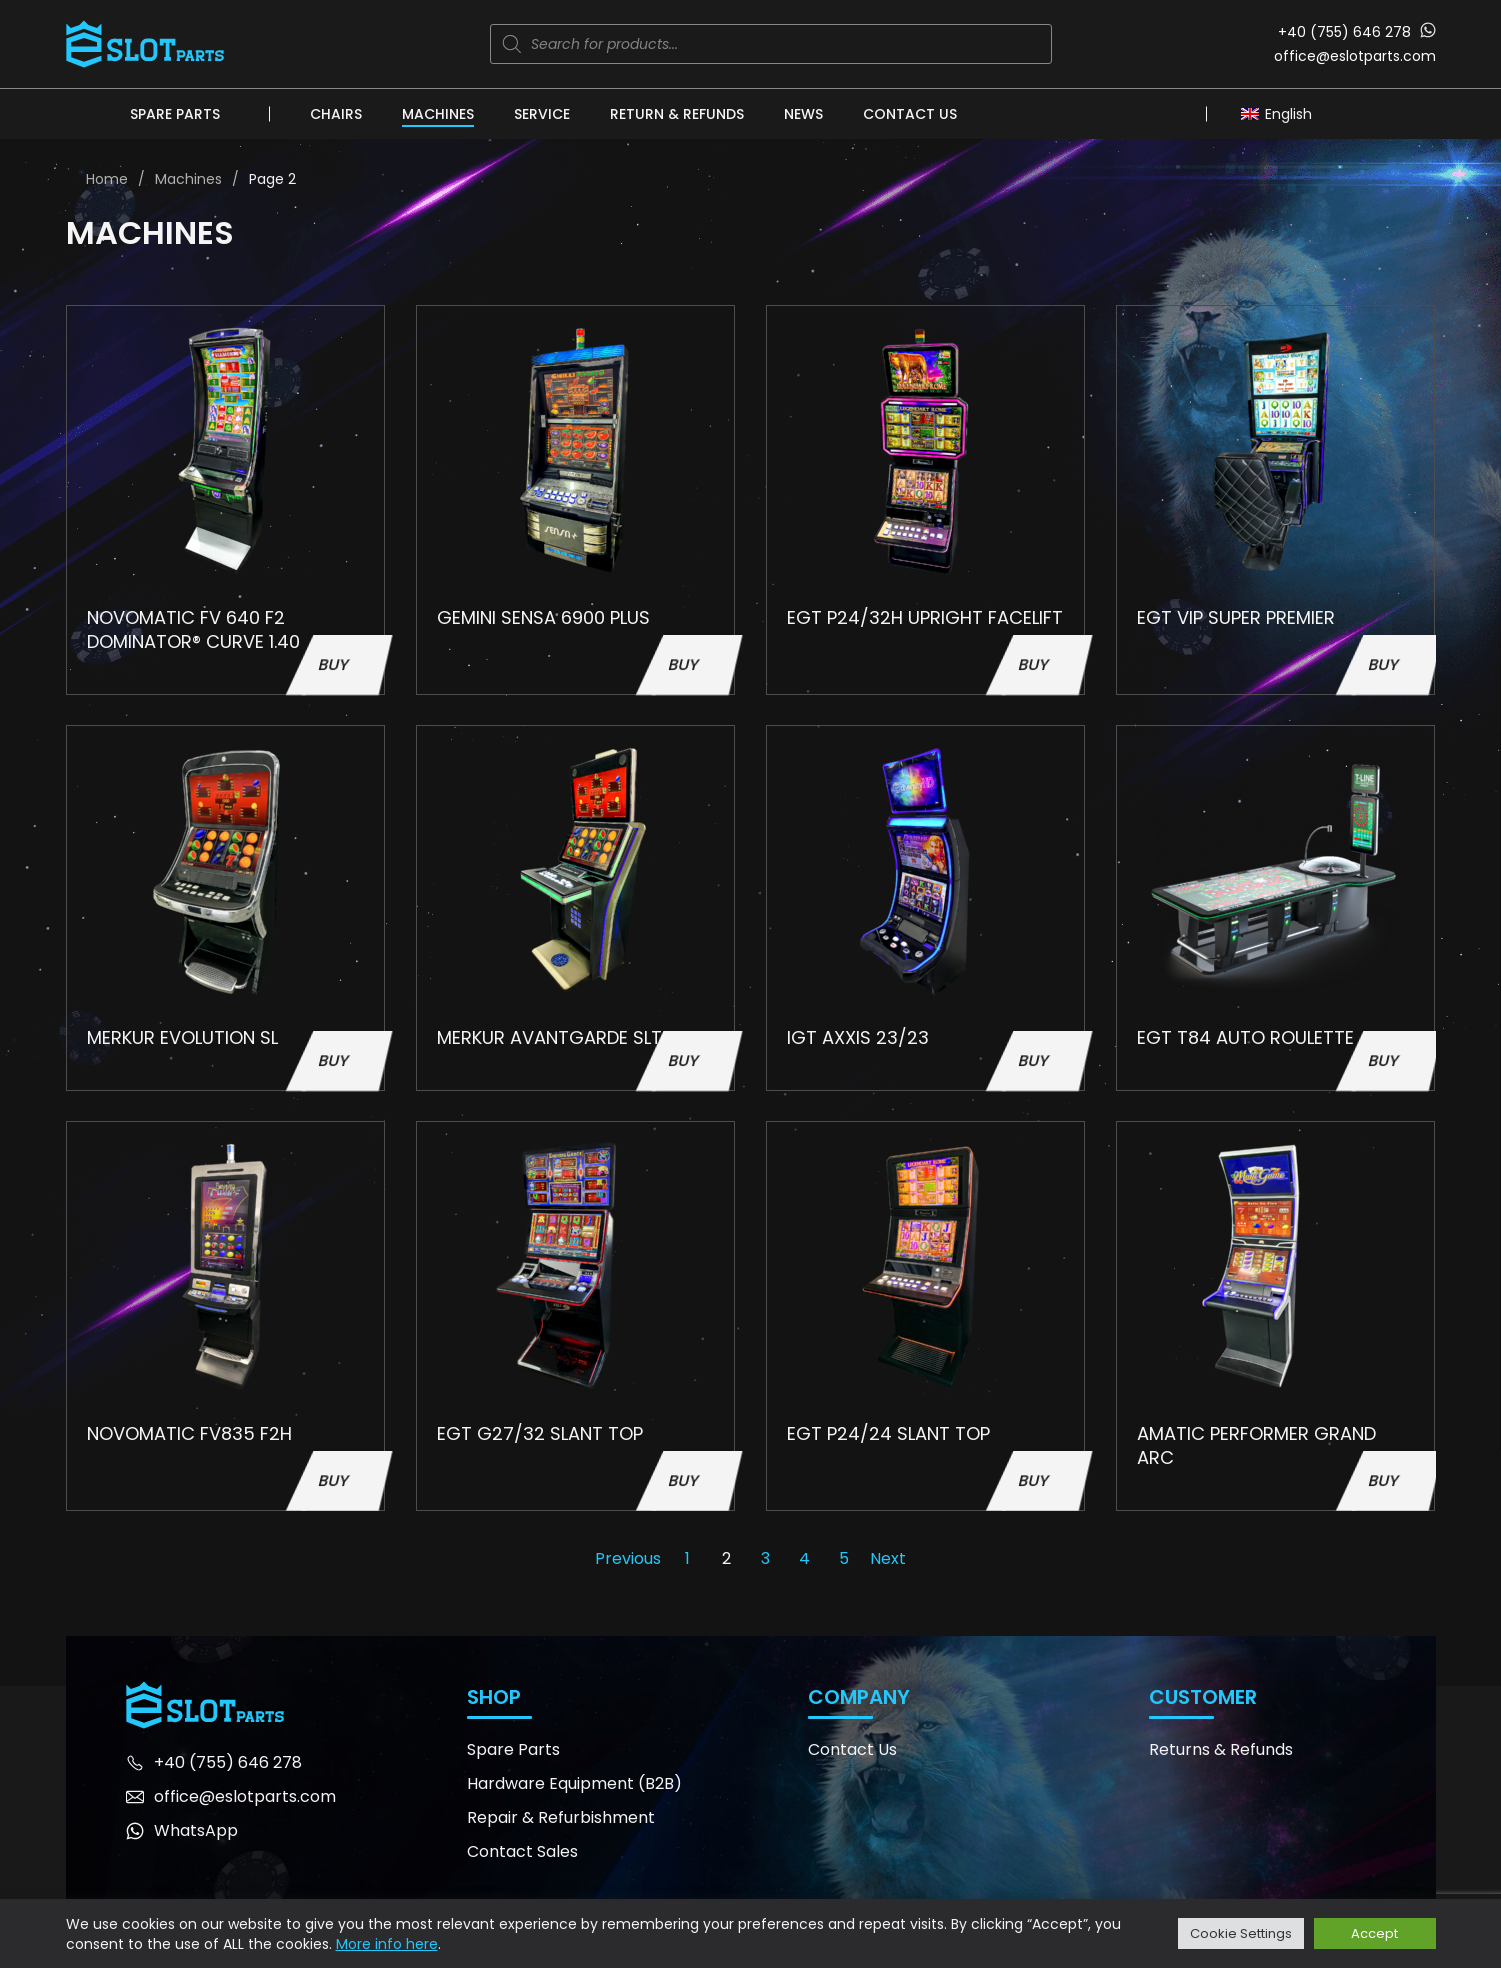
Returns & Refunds (1221, 1749)
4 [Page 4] (804, 1558)
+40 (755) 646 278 (1344, 32)
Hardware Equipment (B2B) (574, 1783)
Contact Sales (522, 1851)
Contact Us (910, 114)
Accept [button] (1374, 1933)
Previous (628, 1558)
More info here (387, 1944)
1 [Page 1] (687, 1558)
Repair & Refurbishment (561, 1817)
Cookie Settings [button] (1241, 1933)
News (803, 114)
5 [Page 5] (844, 1558)
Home (107, 179)
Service (542, 114)
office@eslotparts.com (1355, 56)
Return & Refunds (677, 114)
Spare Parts (175, 114)
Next (888, 1558)
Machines (438, 114)
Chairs (336, 114)
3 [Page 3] (765, 1558)
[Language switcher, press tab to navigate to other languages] (1281, 113)
